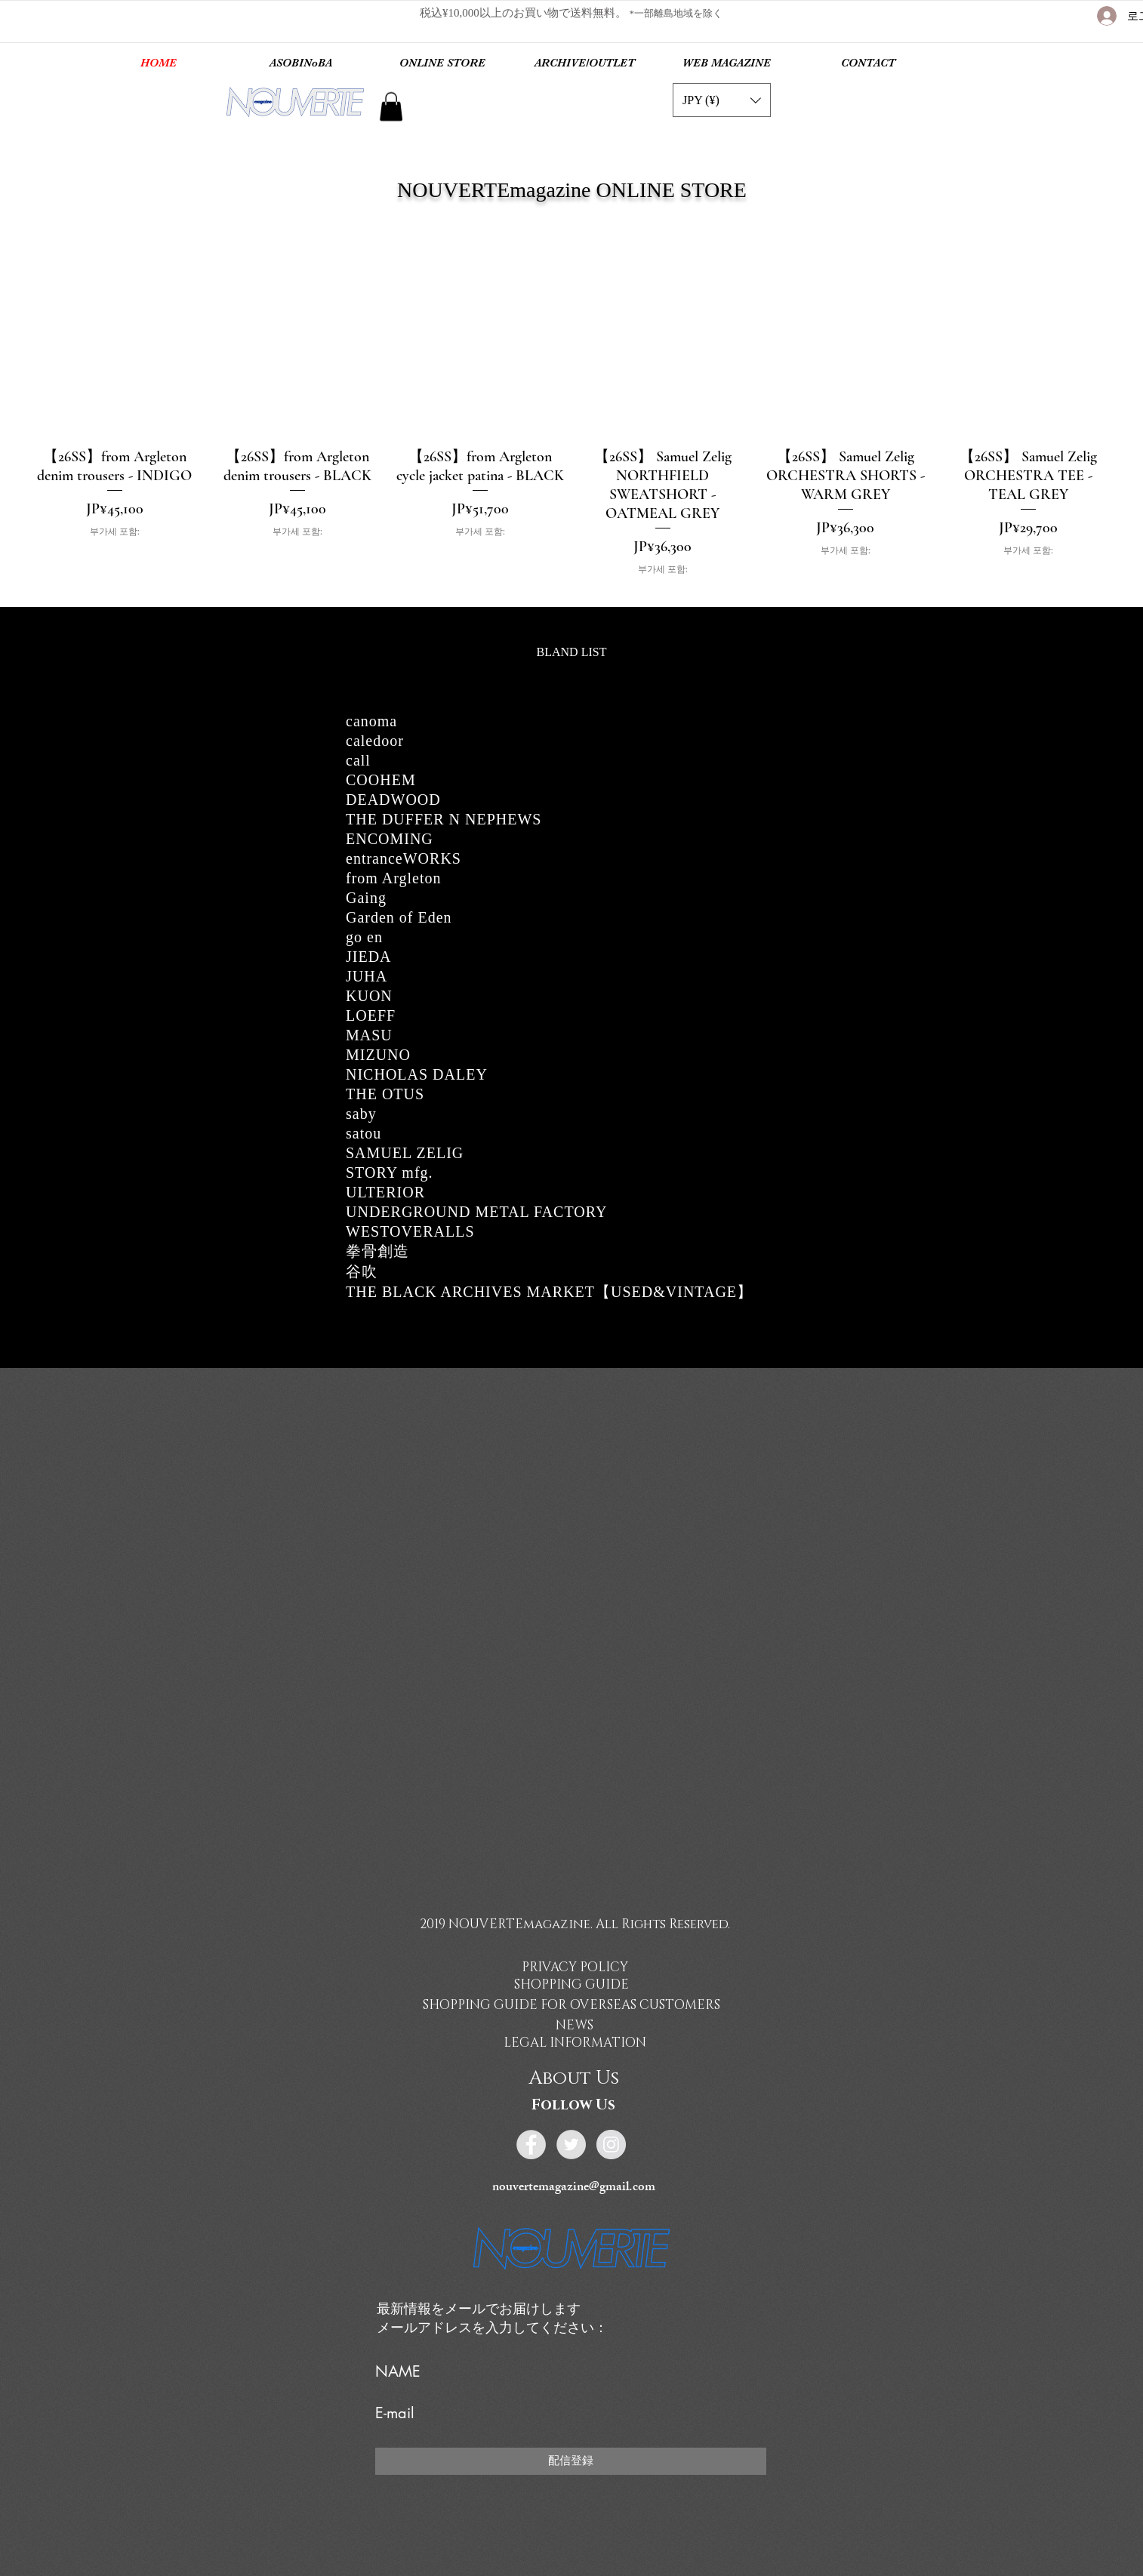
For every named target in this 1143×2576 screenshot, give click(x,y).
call (358, 760)
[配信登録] (570, 2461)
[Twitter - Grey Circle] (571, 2144)
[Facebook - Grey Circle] (531, 2144)
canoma (371, 721)
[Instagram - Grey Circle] (611, 2144)
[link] (391, 106)
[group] (571, 431)
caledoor (375, 740)
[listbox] (722, 100)
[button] (722, 100)
